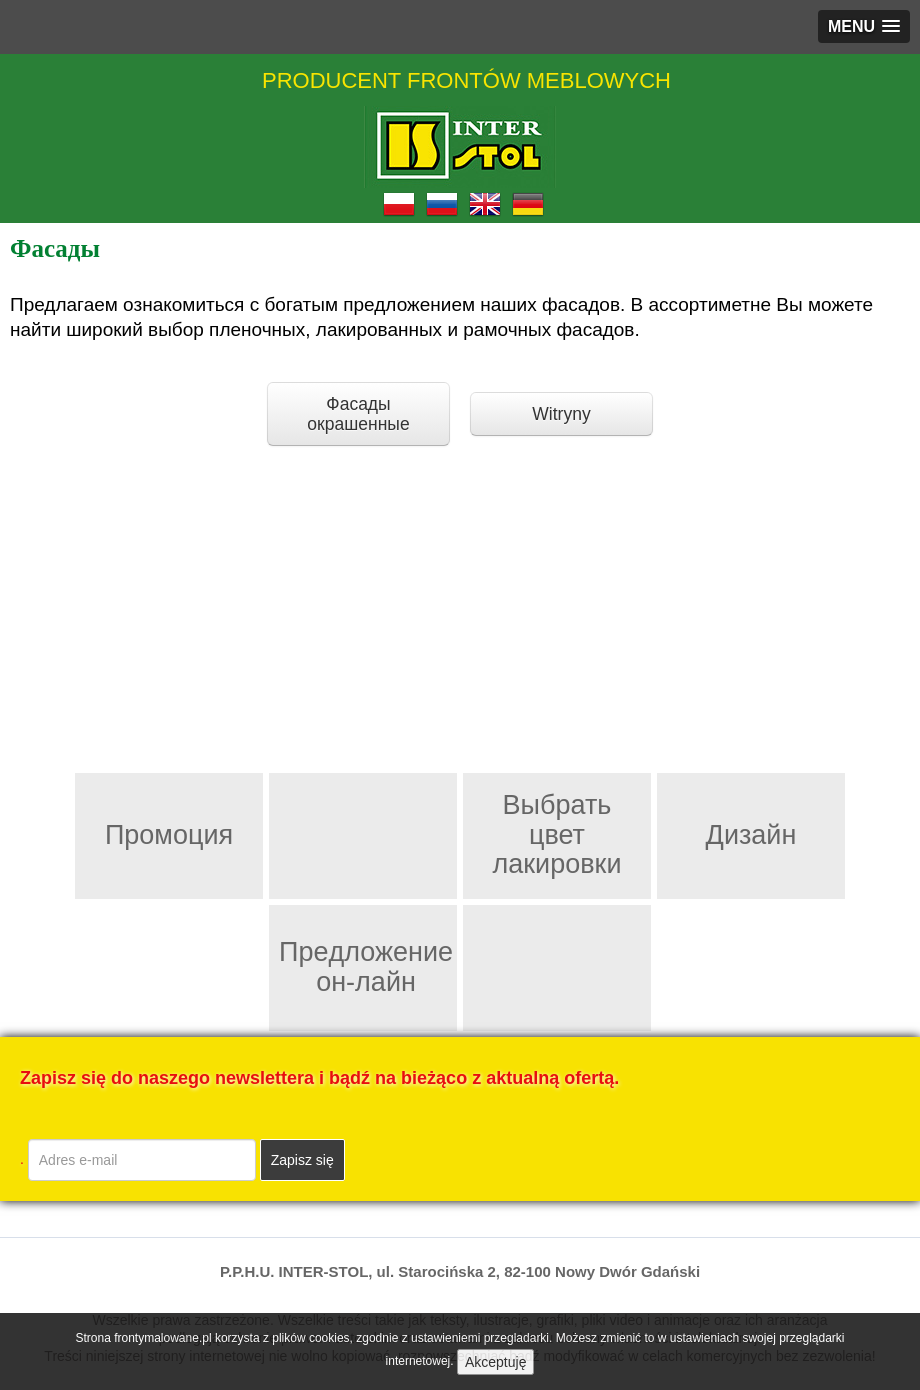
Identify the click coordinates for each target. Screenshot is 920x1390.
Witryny (561, 414)
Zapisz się (302, 1160)
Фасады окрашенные (358, 414)
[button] (864, 26)
